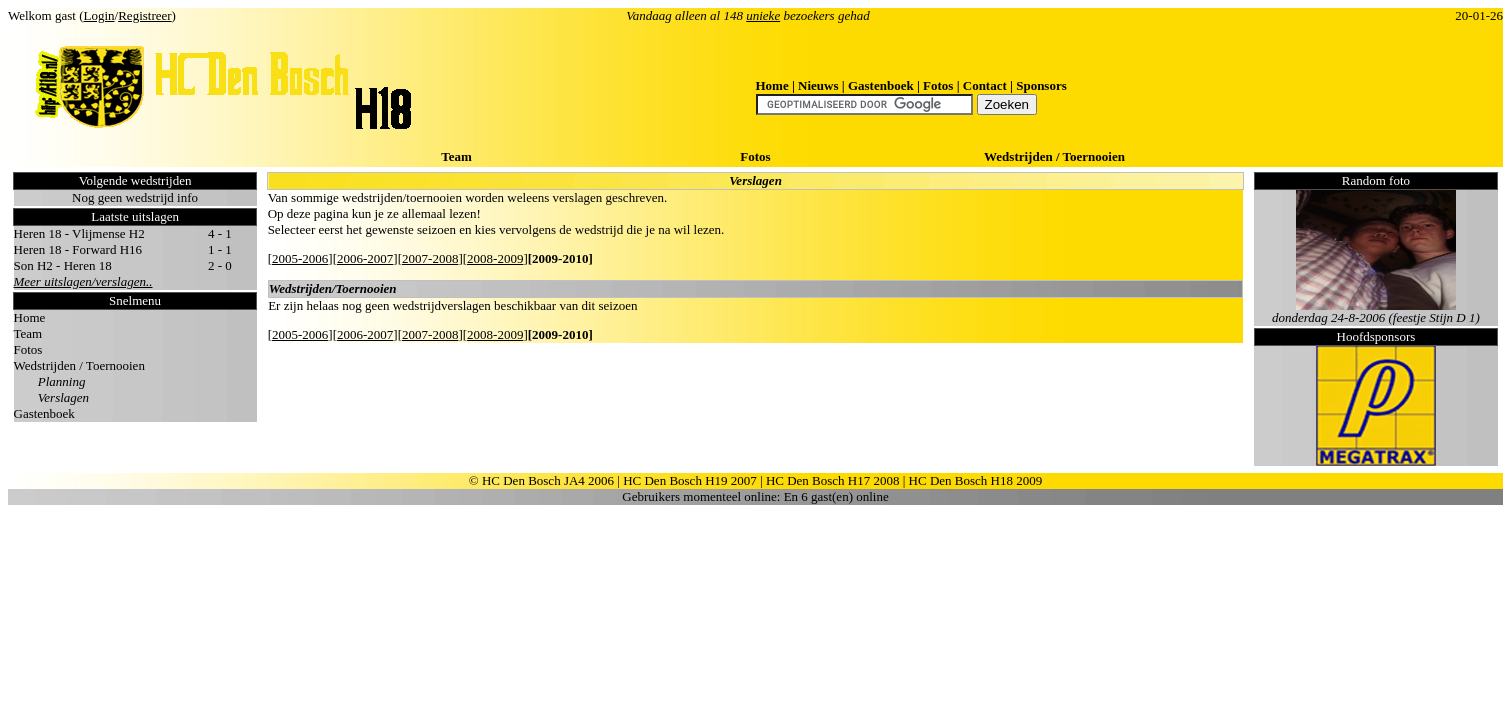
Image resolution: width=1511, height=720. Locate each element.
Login (99, 15)
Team (456, 156)
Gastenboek (881, 85)
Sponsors (1041, 85)
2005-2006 (300, 258)
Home (772, 85)
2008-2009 (495, 258)
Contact (985, 85)
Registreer (144, 15)
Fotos (938, 85)
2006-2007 (365, 258)
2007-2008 (430, 258)
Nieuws (818, 85)
